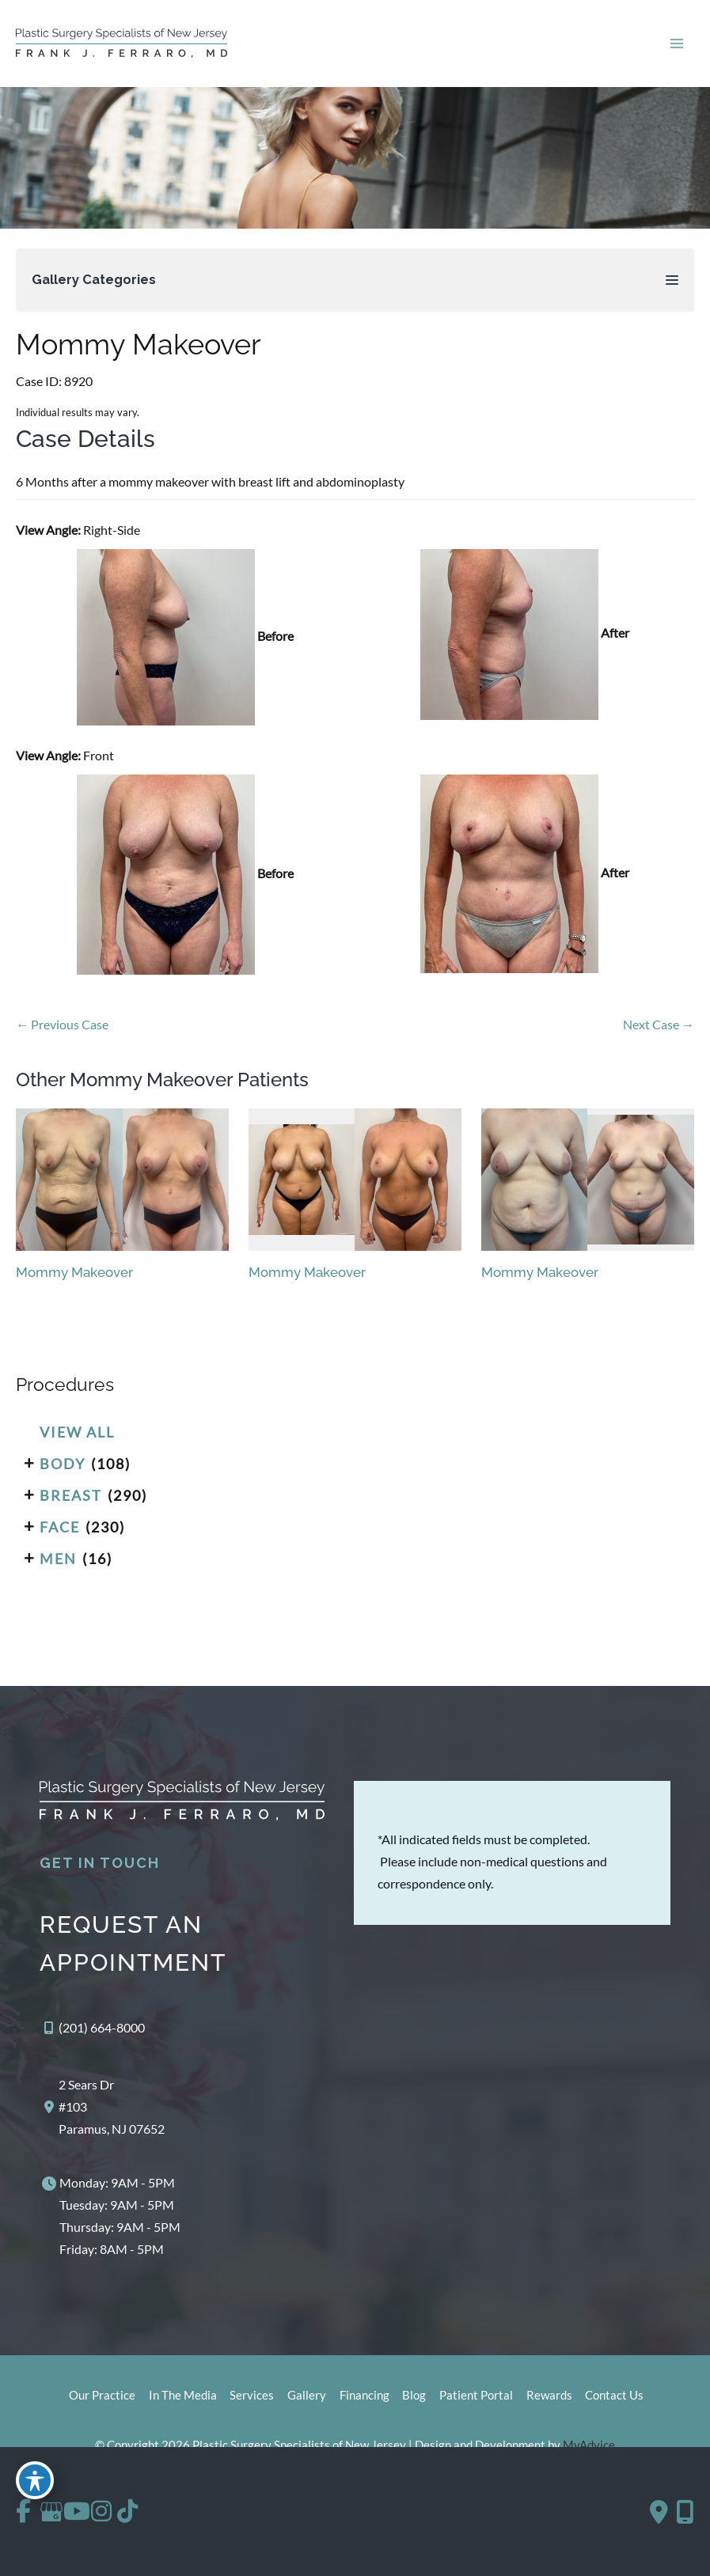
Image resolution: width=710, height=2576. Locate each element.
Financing (363, 2405)
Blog (415, 2405)
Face (60, 1537)
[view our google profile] (62, 2511)
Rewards (556, 2405)
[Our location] (685, 2512)
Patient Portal (480, 2405)
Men (58, 1569)
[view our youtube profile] (96, 2511)
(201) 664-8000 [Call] (102, 2037)
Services (245, 2405)
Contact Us (623, 2405)
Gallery (302, 2405)
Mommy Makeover (138, 355)
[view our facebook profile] (28, 2511)
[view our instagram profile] (130, 2511)
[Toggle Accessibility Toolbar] (35, 2478)
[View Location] (102, 2117)
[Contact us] (659, 2512)
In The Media (173, 2405)
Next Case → (658, 1034)
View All (77, 1442)
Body (62, 1474)
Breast (71, 1505)
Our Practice (90, 2405)
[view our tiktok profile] (164, 2511)
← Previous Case (62, 1034)
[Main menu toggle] (676, 48)
